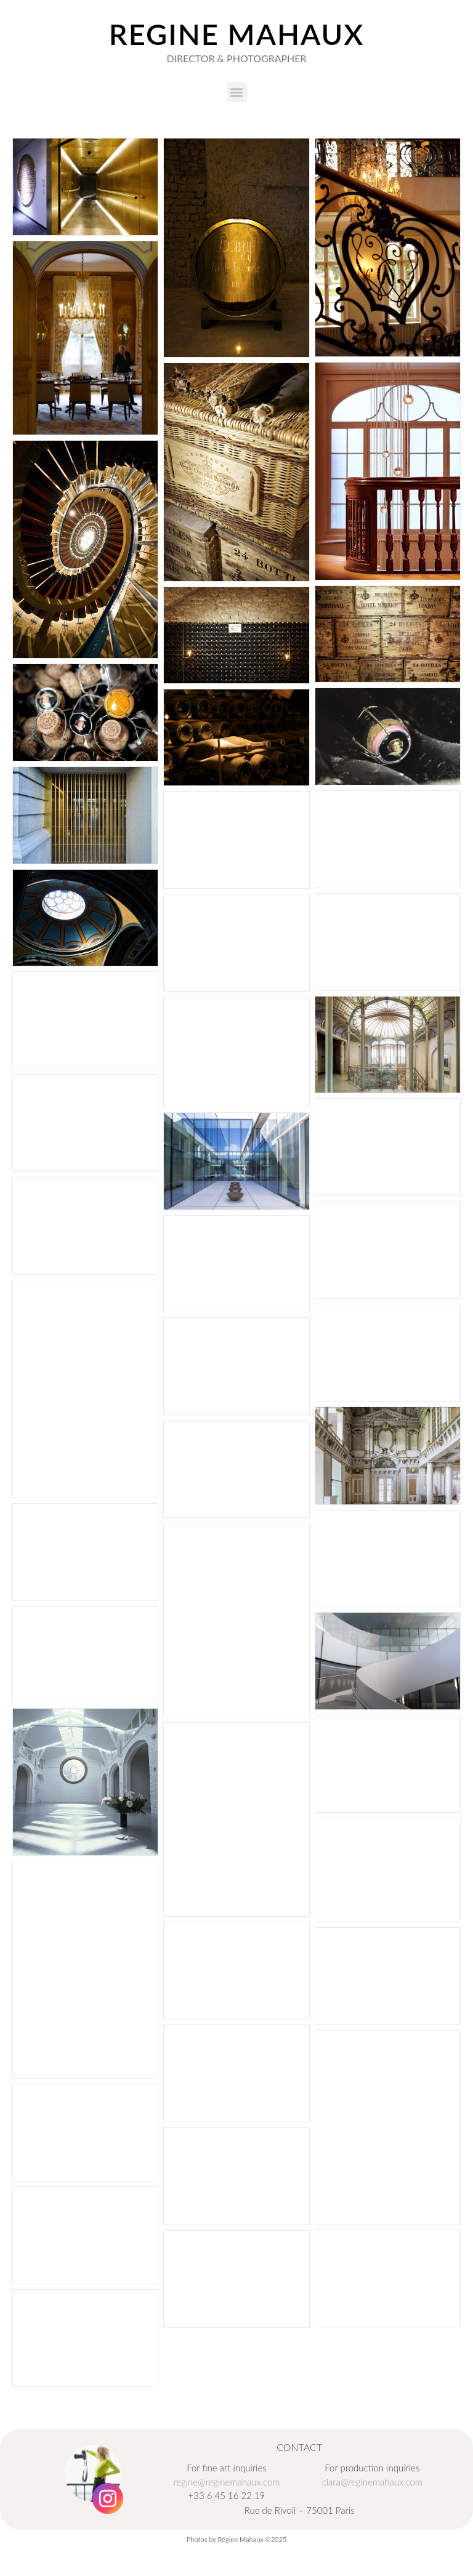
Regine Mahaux (236, 34)
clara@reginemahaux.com (372, 2481)
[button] (237, 92)
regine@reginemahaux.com (226, 2481)
